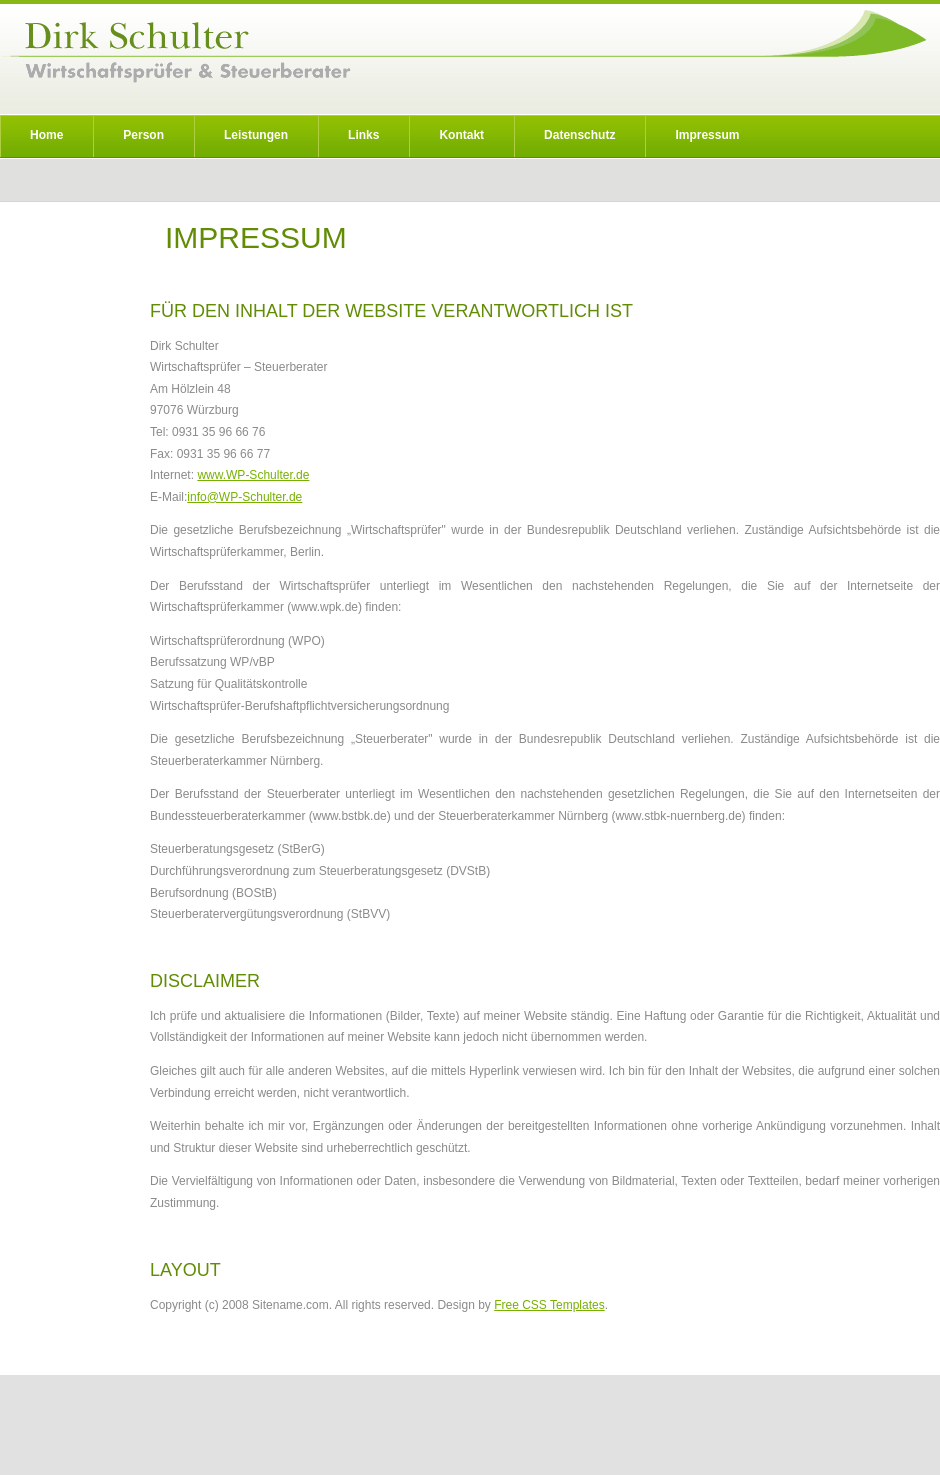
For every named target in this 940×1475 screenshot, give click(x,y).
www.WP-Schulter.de (253, 475)
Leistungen (256, 135)
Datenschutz (579, 135)
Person (143, 135)
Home (46, 135)
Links (363, 135)
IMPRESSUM (256, 237)
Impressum (707, 135)
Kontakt (461, 135)
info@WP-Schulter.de (244, 497)
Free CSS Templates (549, 1305)
